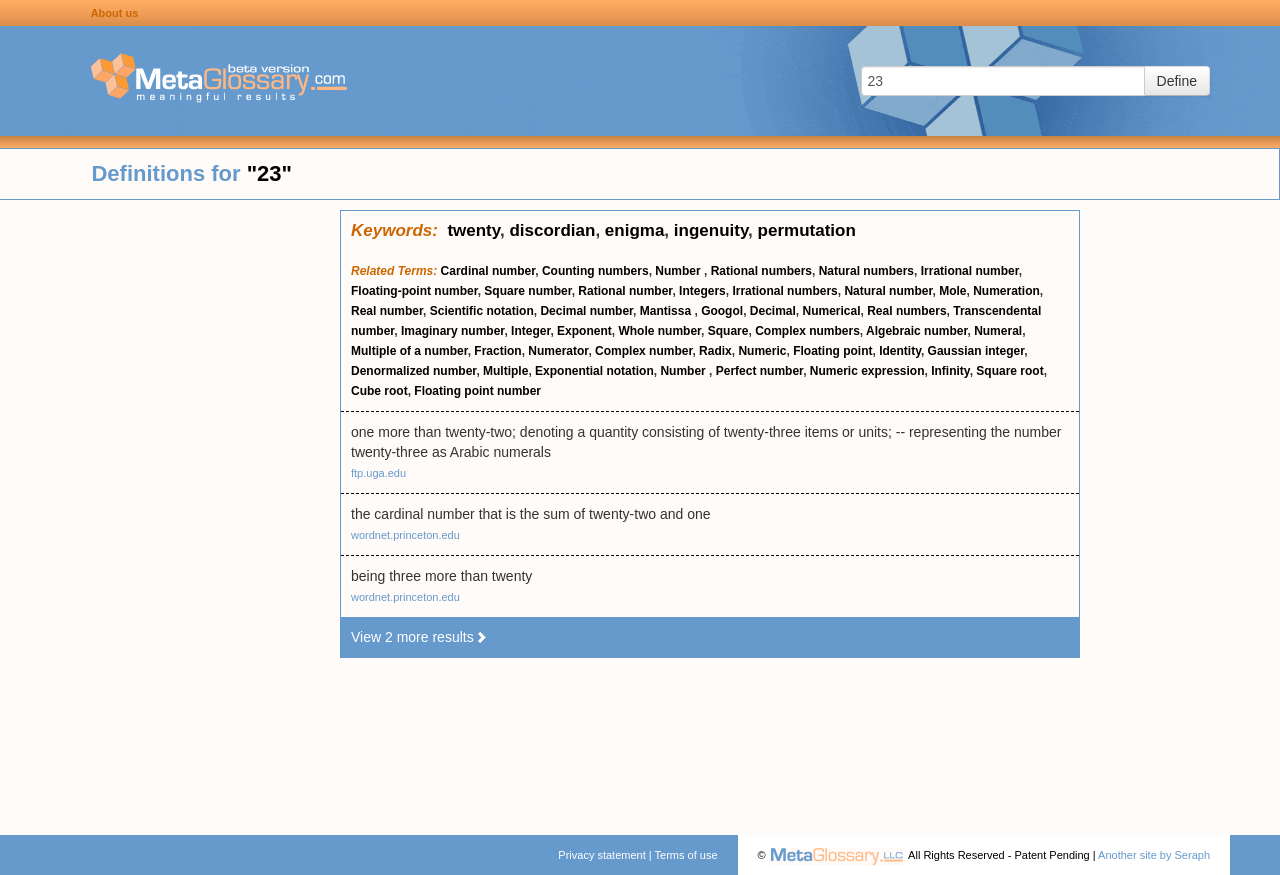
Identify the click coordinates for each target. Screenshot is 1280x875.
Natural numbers (866, 271)
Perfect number (759, 371)
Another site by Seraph (1154, 855)
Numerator (558, 351)
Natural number (888, 291)
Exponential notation (594, 371)
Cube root (379, 391)
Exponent (584, 331)
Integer (530, 331)
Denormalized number (413, 371)
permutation (807, 230)
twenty (473, 230)
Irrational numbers (784, 291)
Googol (722, 311)
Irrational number (970, 271)
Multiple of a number (409, 351)
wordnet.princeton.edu (405, 535)
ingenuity (711, 230)
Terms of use (686, 855)
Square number (527, 291)
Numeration (1006, 291)
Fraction (497, 351)
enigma (635, 230)
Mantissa (667, 311)
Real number (387, 311)
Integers (702, 291)
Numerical (832, 311)
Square (728, 331)
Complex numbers (807, 331)
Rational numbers (761, 271)
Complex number (643, 351)
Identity (900, 351)
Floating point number (477, 391)
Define (1177, 81)
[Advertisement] (170, 510)
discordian (552, 230)
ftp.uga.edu (378, 473)
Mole (952, 291)
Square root (1009, 371)
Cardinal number (488, 271)
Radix (715, 351)
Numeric (762, 351)
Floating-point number (414, 291)
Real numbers (906, 311)
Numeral (998, 331)
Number (679, 271)
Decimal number (586, 311)
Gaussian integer (976, 351)
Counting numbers (595, 271)
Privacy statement (601, 855)
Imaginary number (452, 331)
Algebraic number (916, 331)
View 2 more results (419, 637)
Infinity (950, 371)
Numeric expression (867, 371)
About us (115, 13)
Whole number (659, 331)
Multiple (505, 371)
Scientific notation (482, 311)
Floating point (832, 351)
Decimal (773, 311)
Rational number (625, 291)
